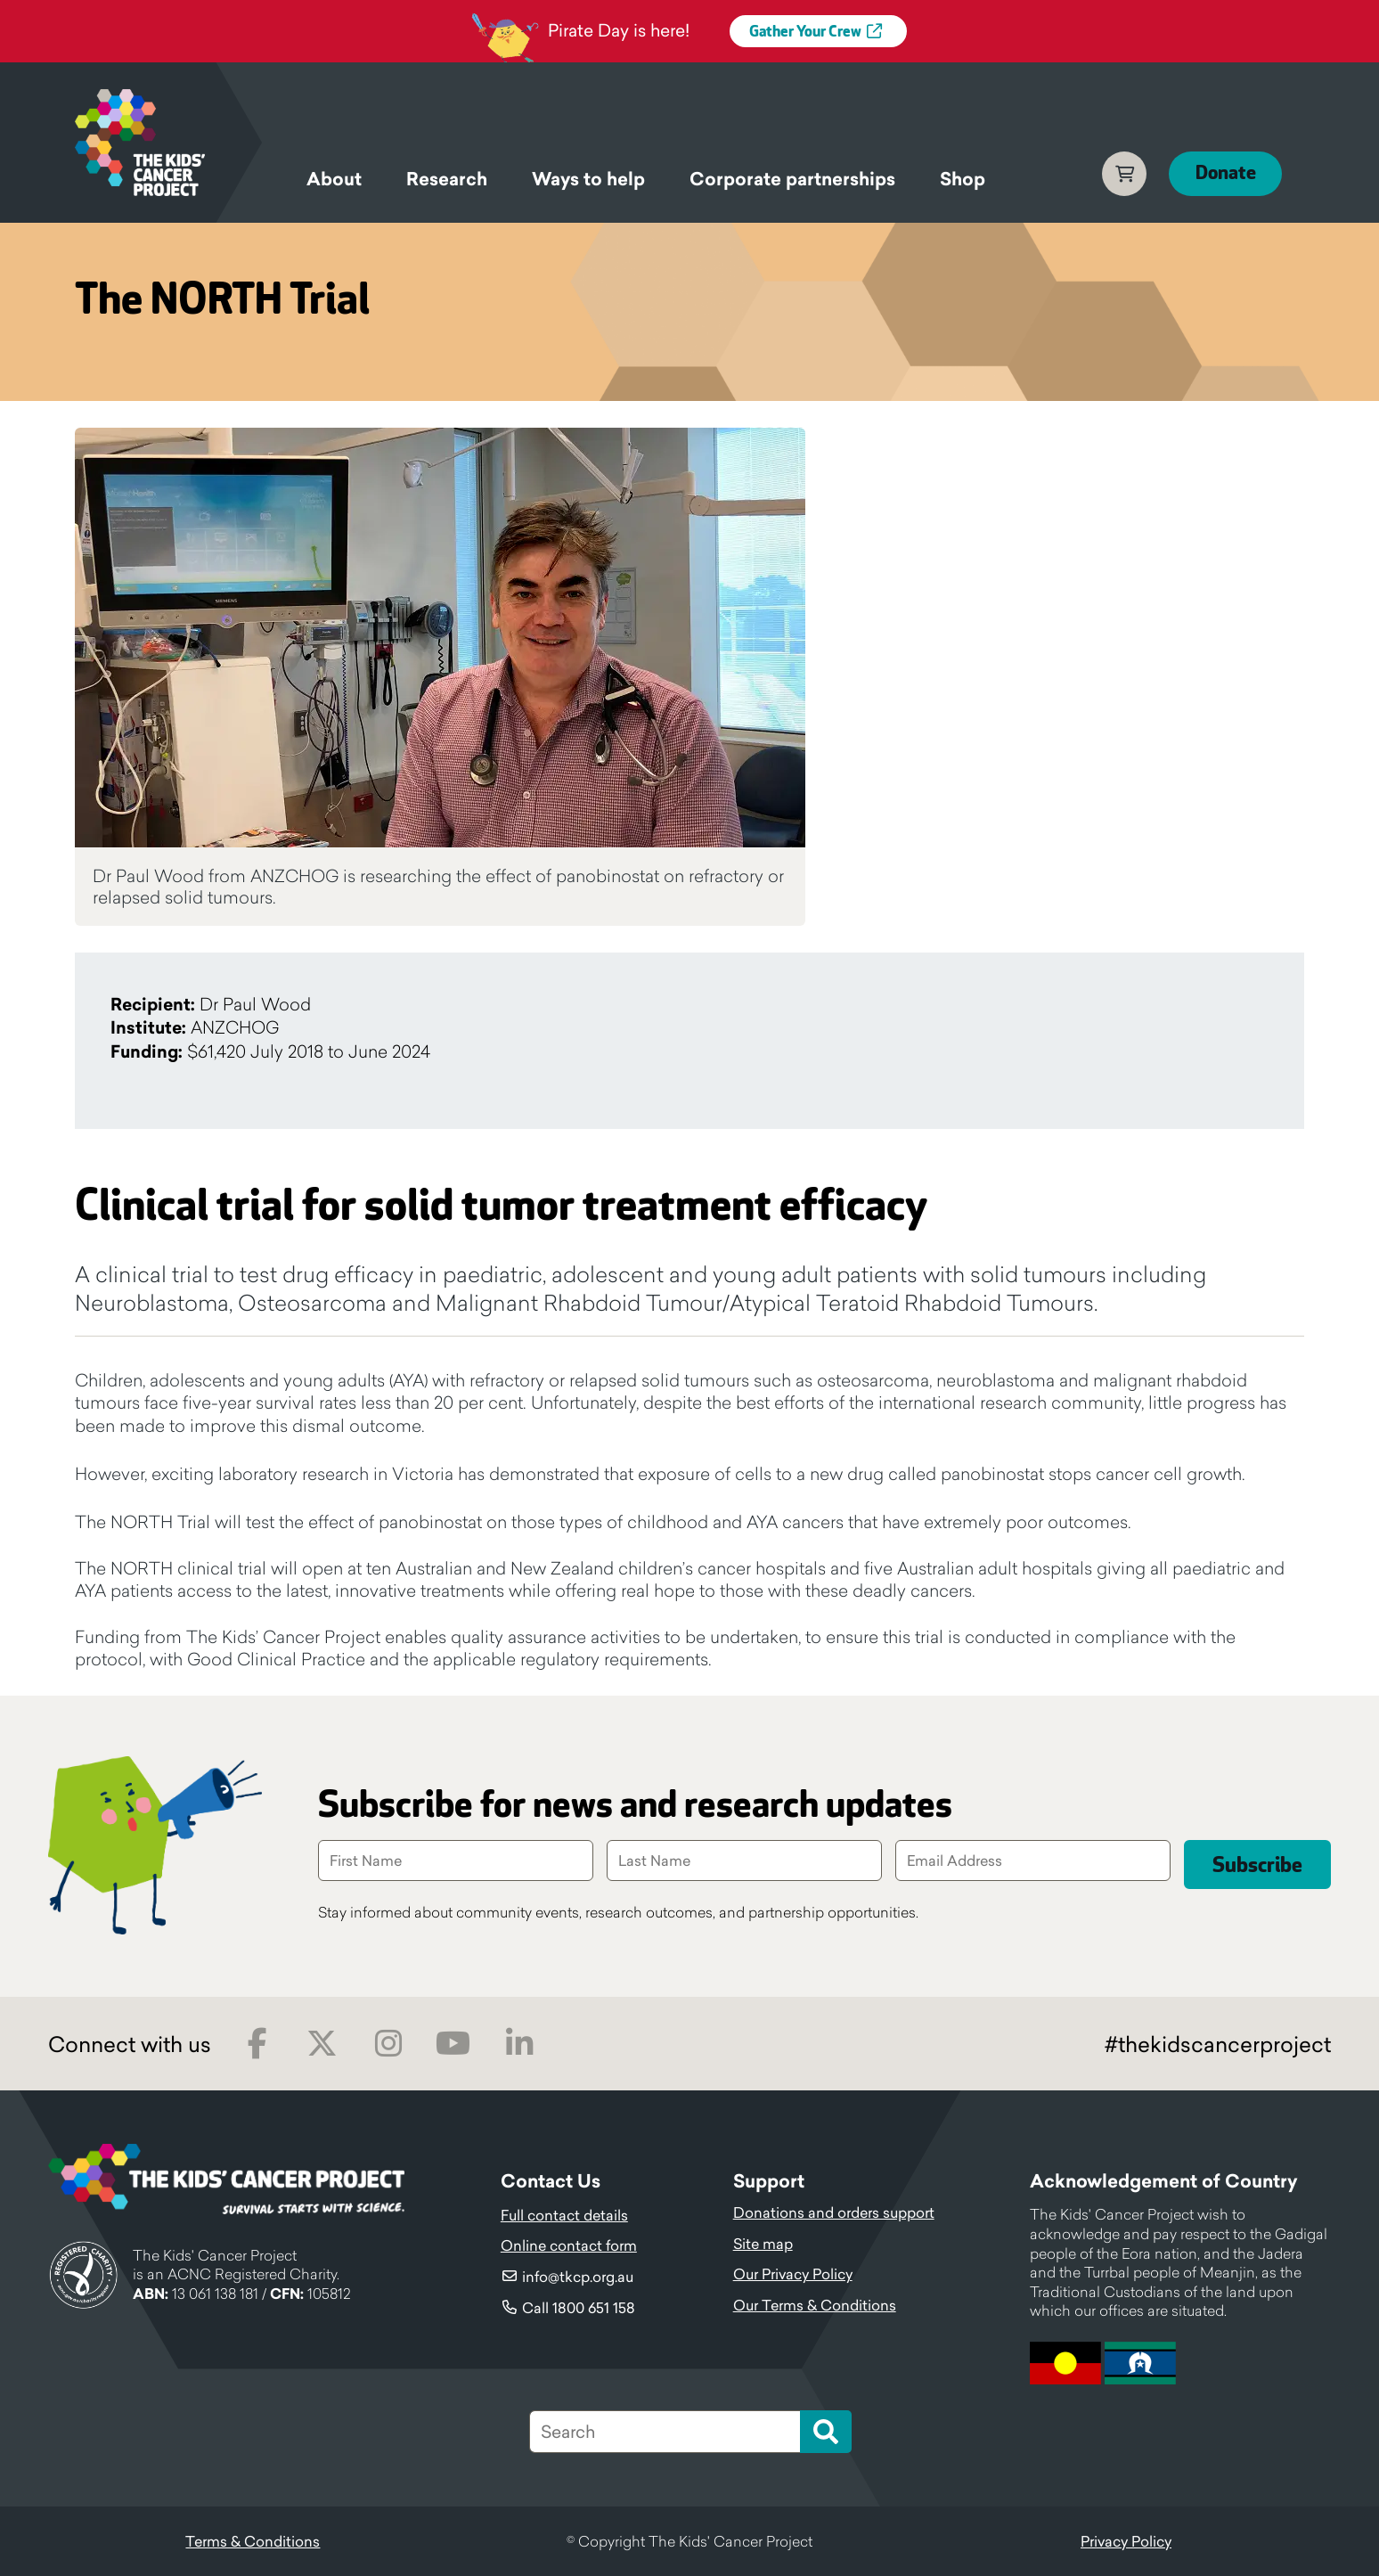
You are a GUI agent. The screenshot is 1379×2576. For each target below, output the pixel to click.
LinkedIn (519, 2043)
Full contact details (564, 2215)
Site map (763, 2243)
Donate (1225, 173)
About (334, 179)
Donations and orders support (833, 2212)
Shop (962, 179)
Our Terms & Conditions (814, 2305)
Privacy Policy (1126, 2541)
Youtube (453, 2043)
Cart (1123, 173)
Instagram (388, 2043)
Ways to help (588, 179)
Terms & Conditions (252, 2541)
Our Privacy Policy (793, 2274)
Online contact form (569, 2245)
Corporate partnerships (792, 179)
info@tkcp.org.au (577, 2276)
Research (446, 179)
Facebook (257, 2043)
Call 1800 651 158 (578, 2308)
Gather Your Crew (805, 32)
